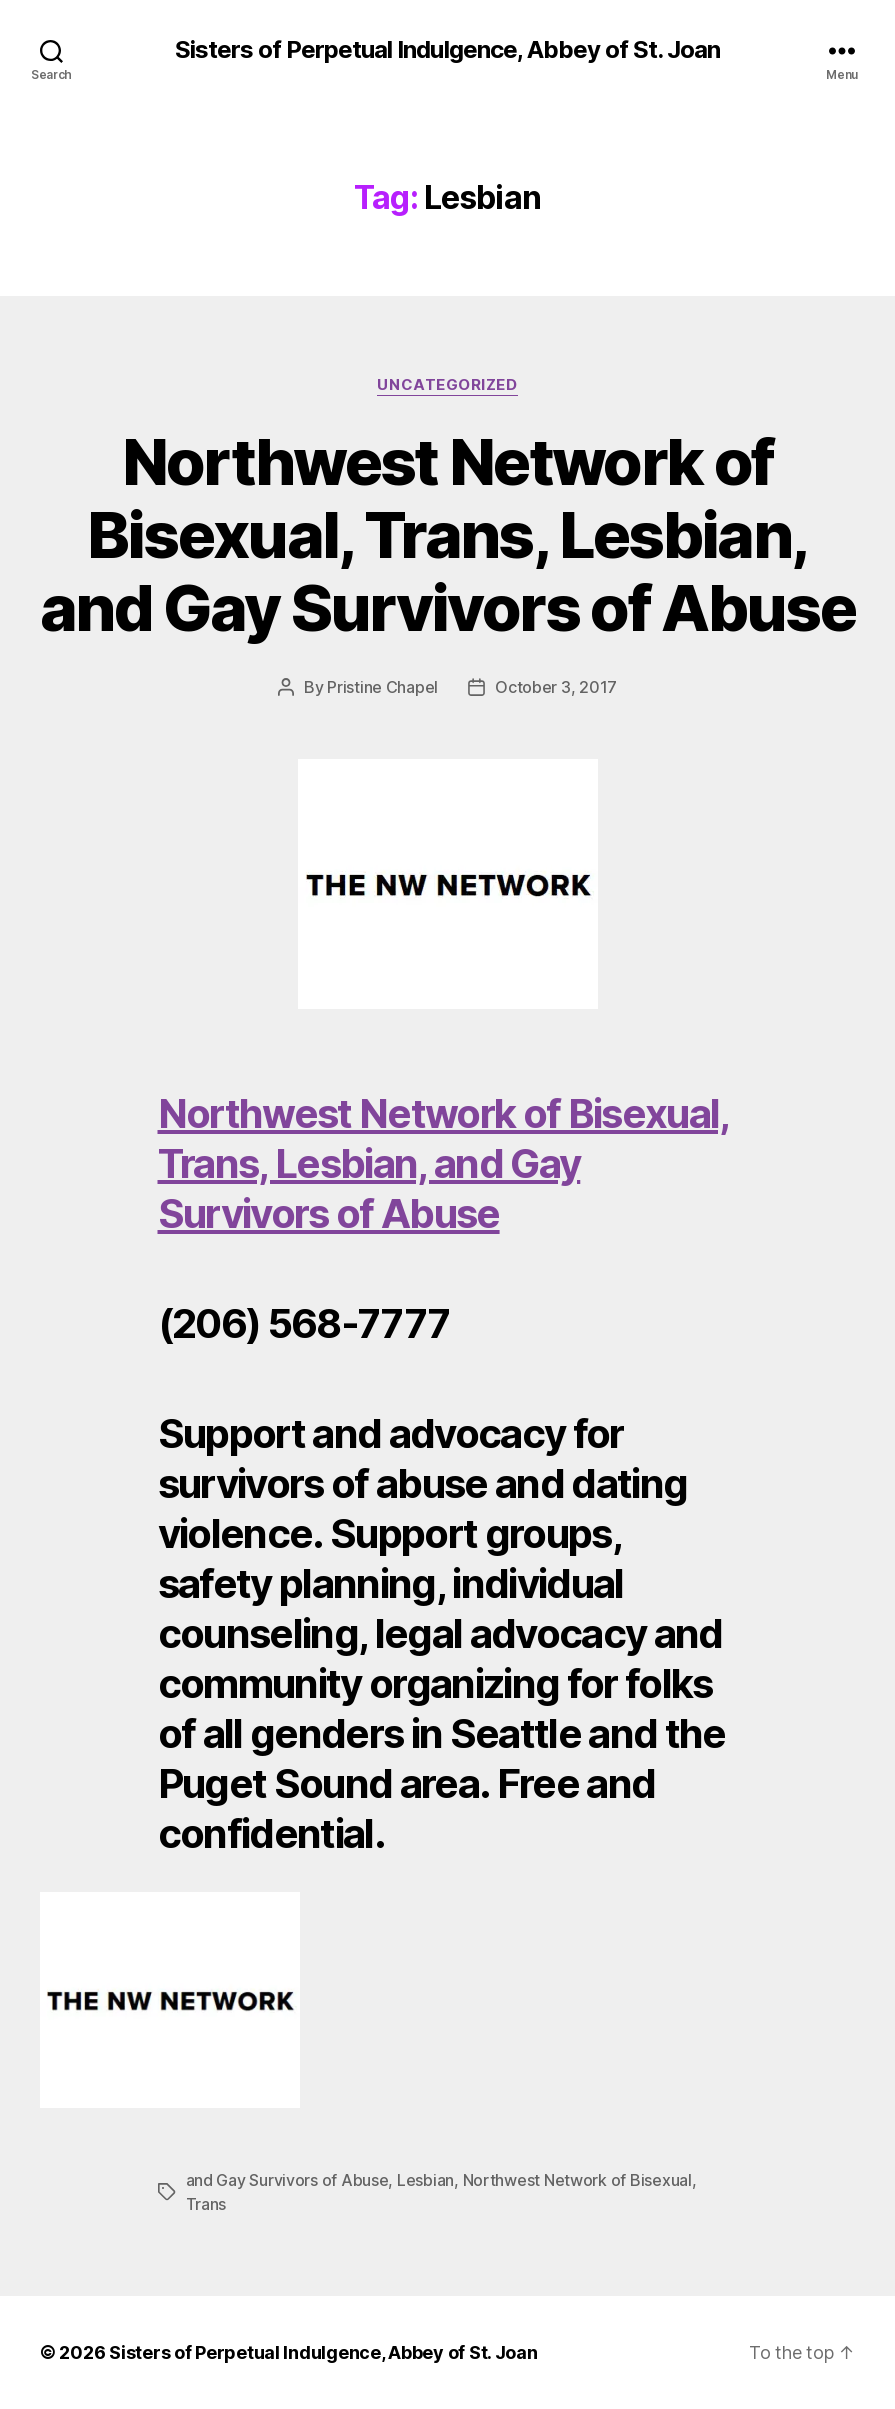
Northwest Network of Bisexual (577, 2180)
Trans (206, 2204)
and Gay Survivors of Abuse (287, 2180)
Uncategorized (447, 385)
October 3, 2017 (556, 687)
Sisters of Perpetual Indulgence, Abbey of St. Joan (447, 50)
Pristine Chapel (382, 687)
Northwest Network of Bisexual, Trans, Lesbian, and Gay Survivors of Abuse (447, 534)
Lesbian (425, 2180)
